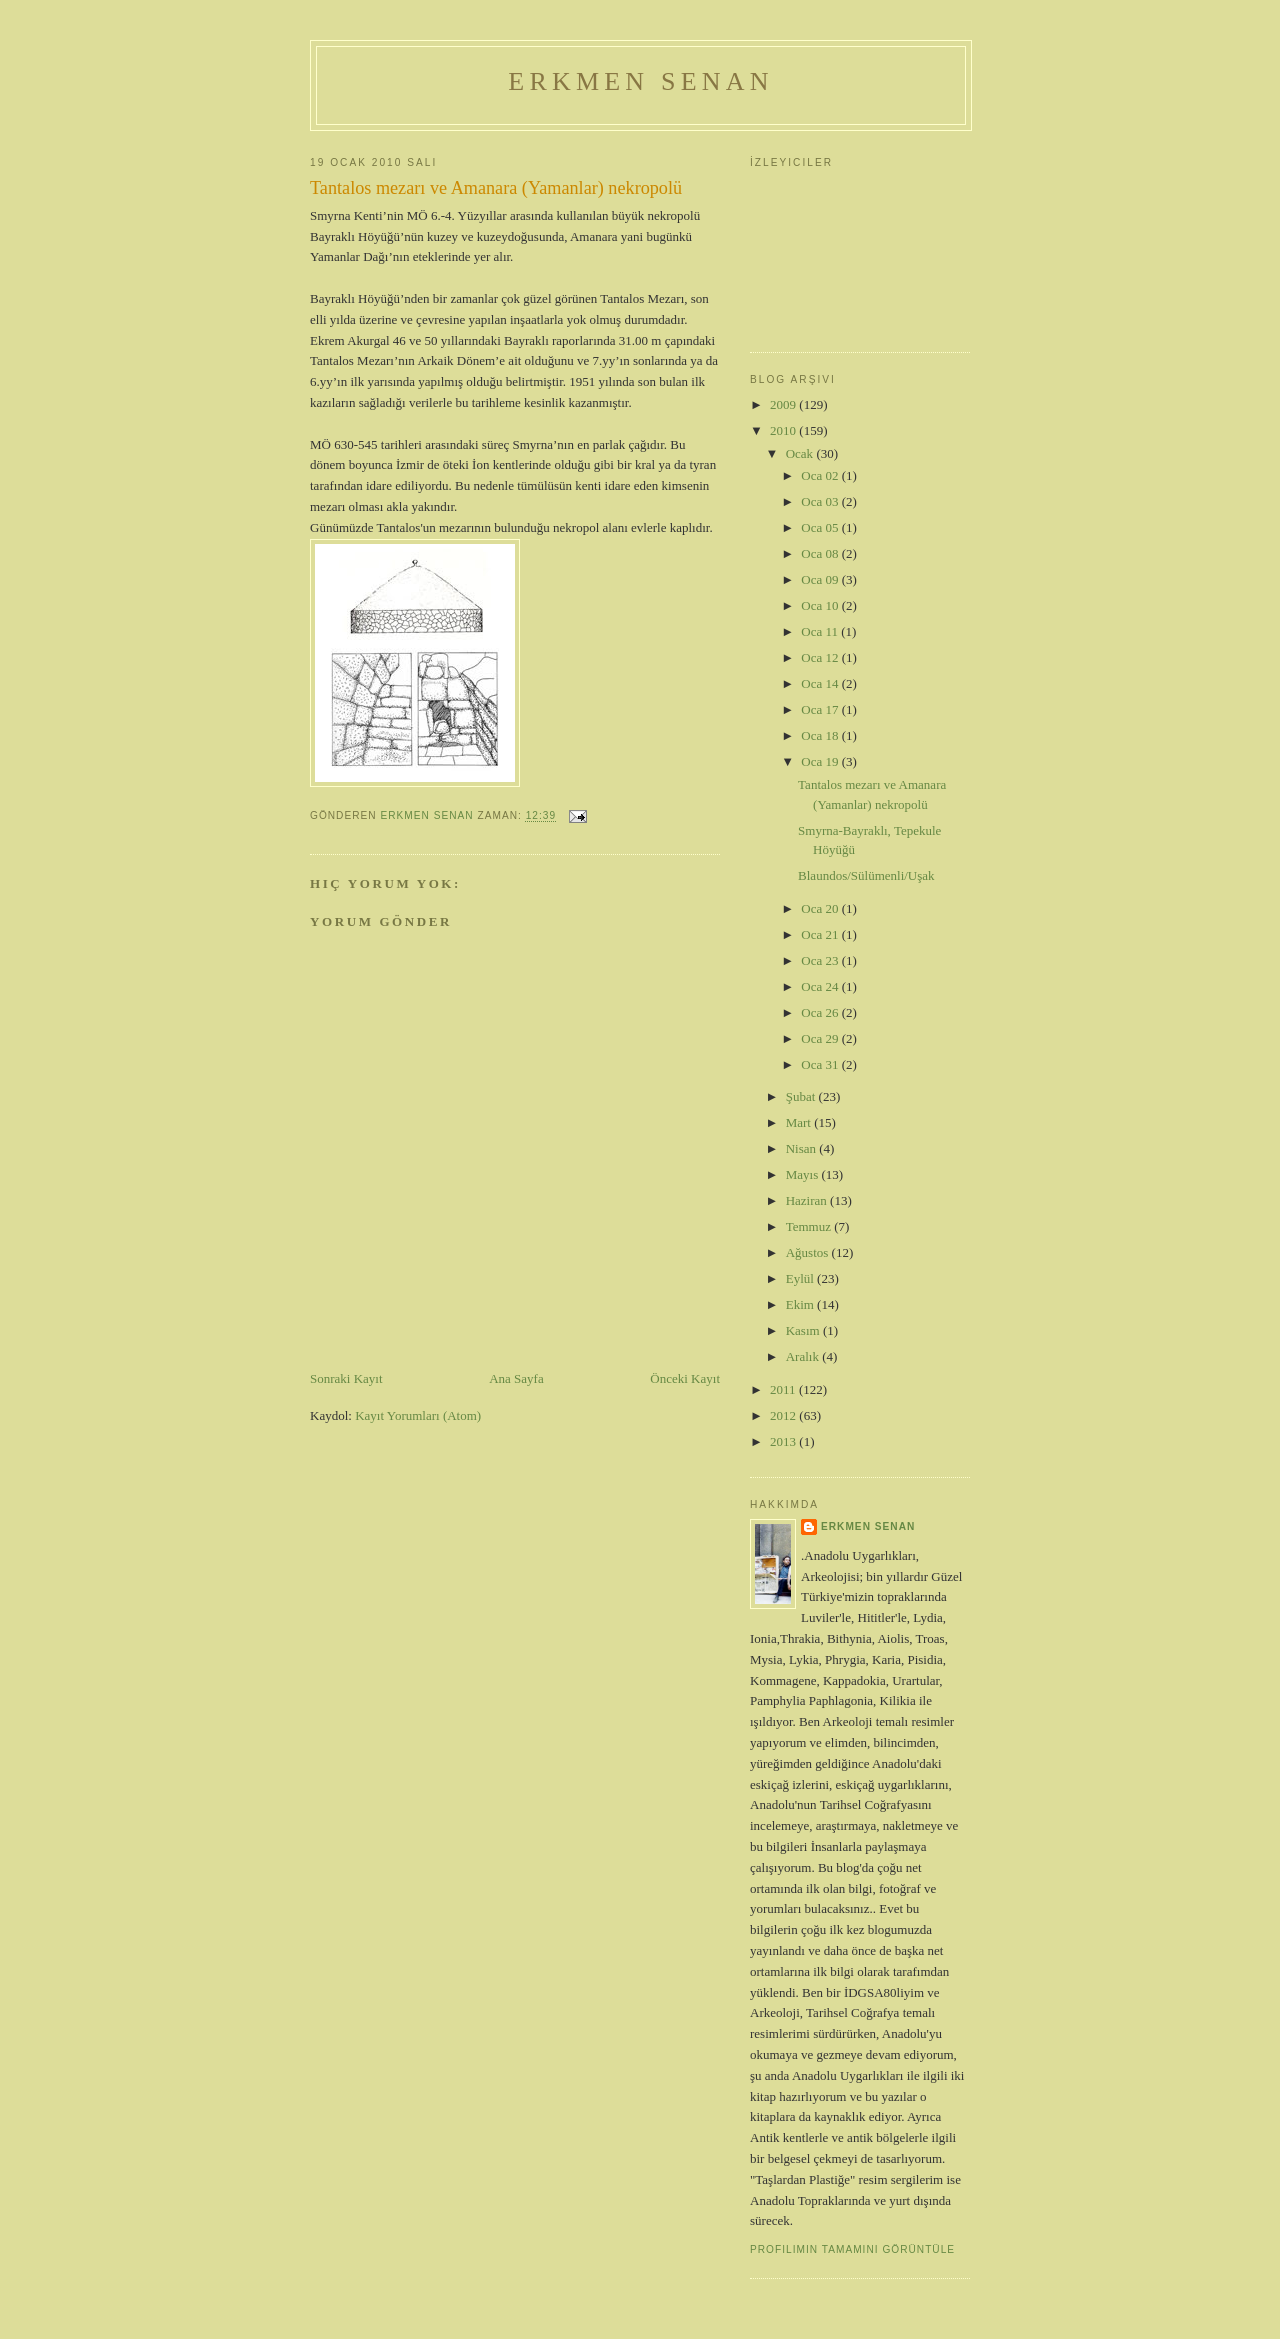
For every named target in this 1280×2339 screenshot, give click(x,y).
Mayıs (804, 1174)
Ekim (801, 1304)
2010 (784, 430)
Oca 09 (821, 579)
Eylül (801, 1278)
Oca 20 (821, 908)
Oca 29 (821, 1038)
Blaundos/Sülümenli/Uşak (866, 875)
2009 (784, 404)
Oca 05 (821, 527)
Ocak (801, 453)
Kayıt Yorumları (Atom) (418, 1415)
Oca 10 (821, 605)
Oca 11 (821, 631)
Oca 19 (821, 761)
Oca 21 (821, 934)
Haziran (808, 1200)
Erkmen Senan (640, 81)
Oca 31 (821, 1064)
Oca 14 (821, 683)
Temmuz (810, 1226)
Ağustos (809, 1252)
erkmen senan (868, 1526)
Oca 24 (821, 986)
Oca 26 (821, 1012)
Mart (800, 1122)
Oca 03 (821, 501)
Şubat (802, 1096)
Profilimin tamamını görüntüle (852, 2249)
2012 (784, 1415)
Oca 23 (821, 960)
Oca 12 (821, 657)
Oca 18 (821, 735)
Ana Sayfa (516, 1378)
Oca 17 (821, 709)
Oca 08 (821, 553)
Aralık (804, 1356)
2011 (784, 1389)
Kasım (804, 1330)
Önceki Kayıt (685, 1378)
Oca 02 (821, 475)
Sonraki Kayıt (346, 1378)
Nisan (803, 1148)
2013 (784, 1441)
